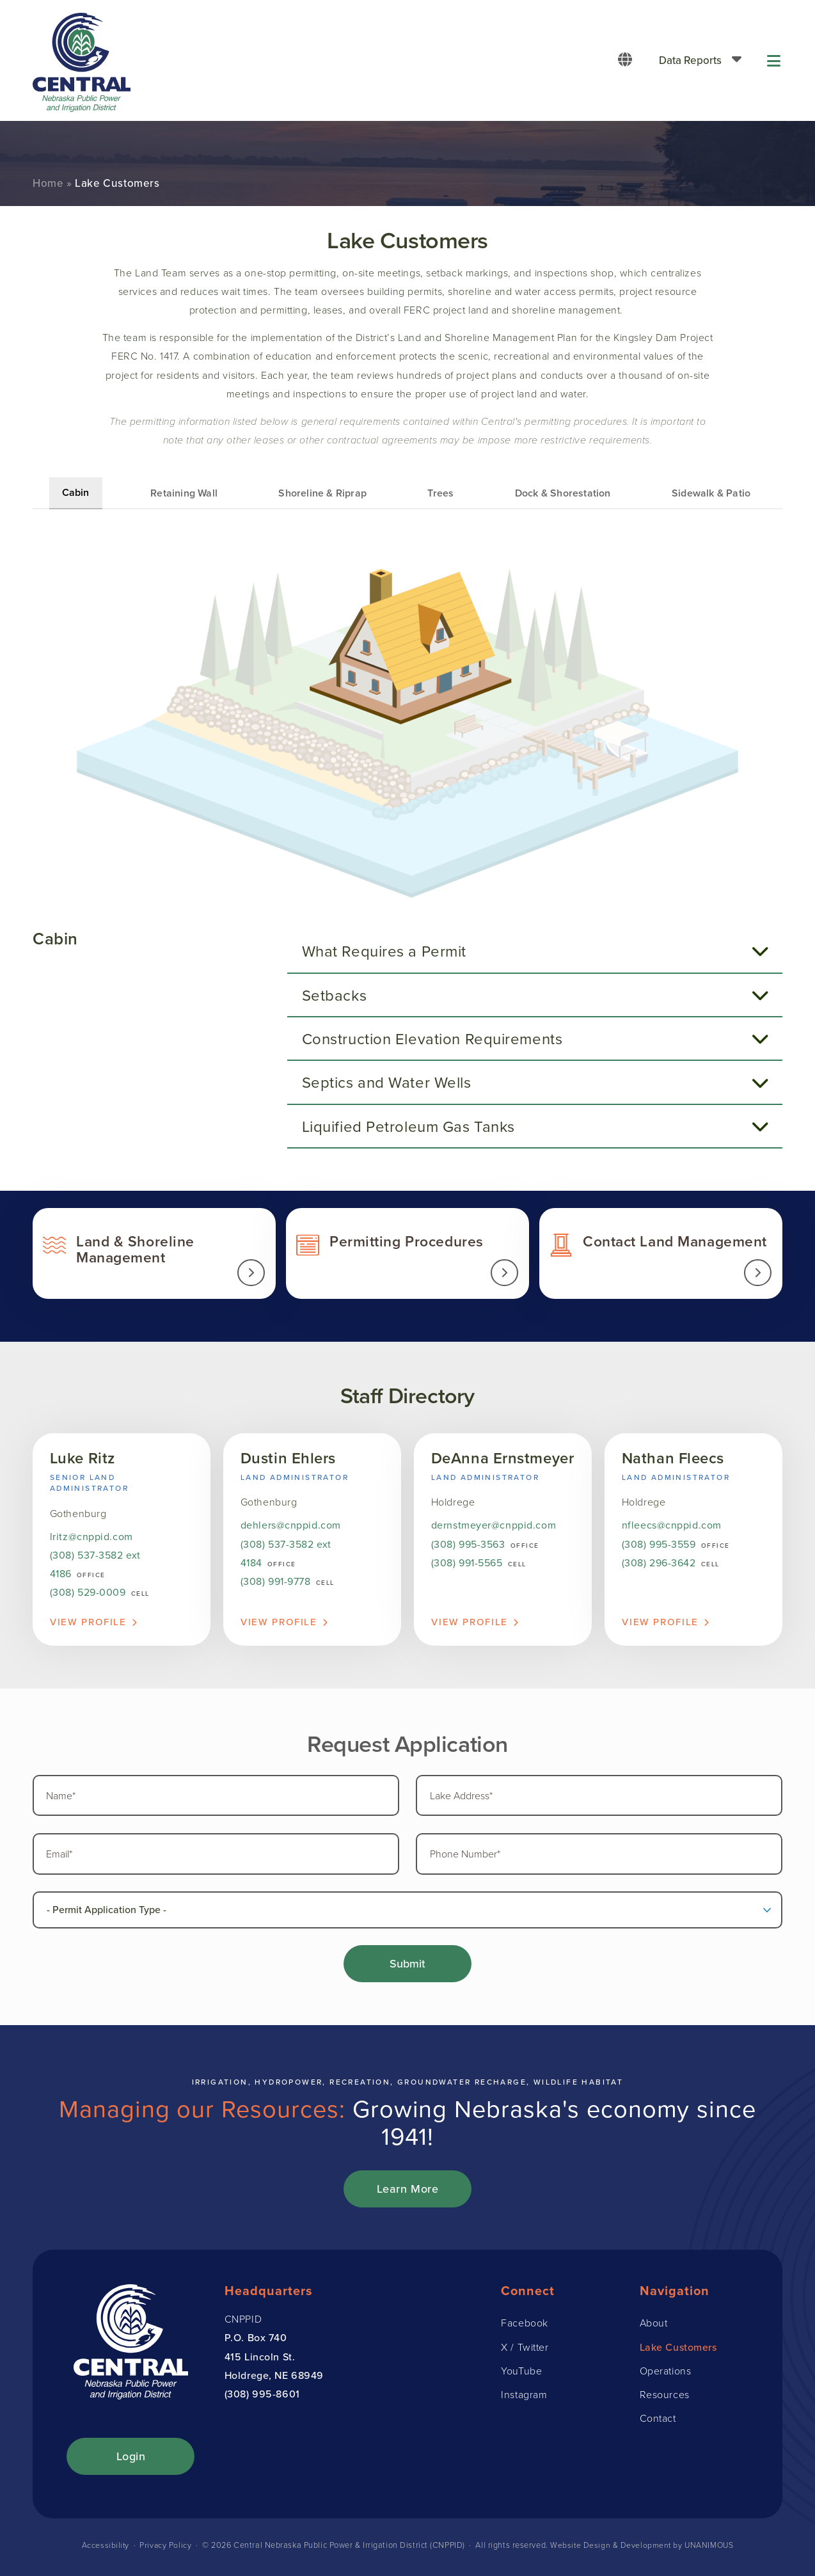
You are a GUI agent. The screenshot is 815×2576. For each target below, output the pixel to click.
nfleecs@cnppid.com (672, 1527)
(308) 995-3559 (659, 1545)
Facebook (524, 2327)
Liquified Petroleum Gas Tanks (411, 1126)
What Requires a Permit (387, 951)
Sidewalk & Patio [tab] (711, 493)
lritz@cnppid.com (91, 1537)
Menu (774, 60)
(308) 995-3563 (468, 1545)
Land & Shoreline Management (154, 1254)
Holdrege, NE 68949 (274, 2380)
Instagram (524, 2399)
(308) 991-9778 (276, 1582)
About (654, 2327)
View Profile (88, 1623)
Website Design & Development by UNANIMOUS (642, 2549)
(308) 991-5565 (467, 1564)
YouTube (521, 2375)
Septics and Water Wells (389, 1082)
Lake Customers (678, 2351)
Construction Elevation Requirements (435, 1038)
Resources (665, 2399)
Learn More (408, 2193)
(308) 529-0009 (88, 1594)
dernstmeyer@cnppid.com (493, 1527)
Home (48, 183)
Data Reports (690, 60)
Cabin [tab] (76, 492)
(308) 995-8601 (262, 2398)
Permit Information (407, 1254)
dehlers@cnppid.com (291, 1527)
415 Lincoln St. (260, 2361)
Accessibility (104, 2549)
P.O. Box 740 (256, 2342)
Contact (658, 2422)
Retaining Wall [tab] (184, 493)
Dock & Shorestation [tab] (563, 493)
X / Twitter (524, 2351)
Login (131, 2461)
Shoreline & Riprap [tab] (322, 493)
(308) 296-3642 (659, 1564)
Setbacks (337, 995)
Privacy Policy (165, 2549)
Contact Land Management (660, 1254)
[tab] (534, 951)
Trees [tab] (440, 493)
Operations (666, 2375)
